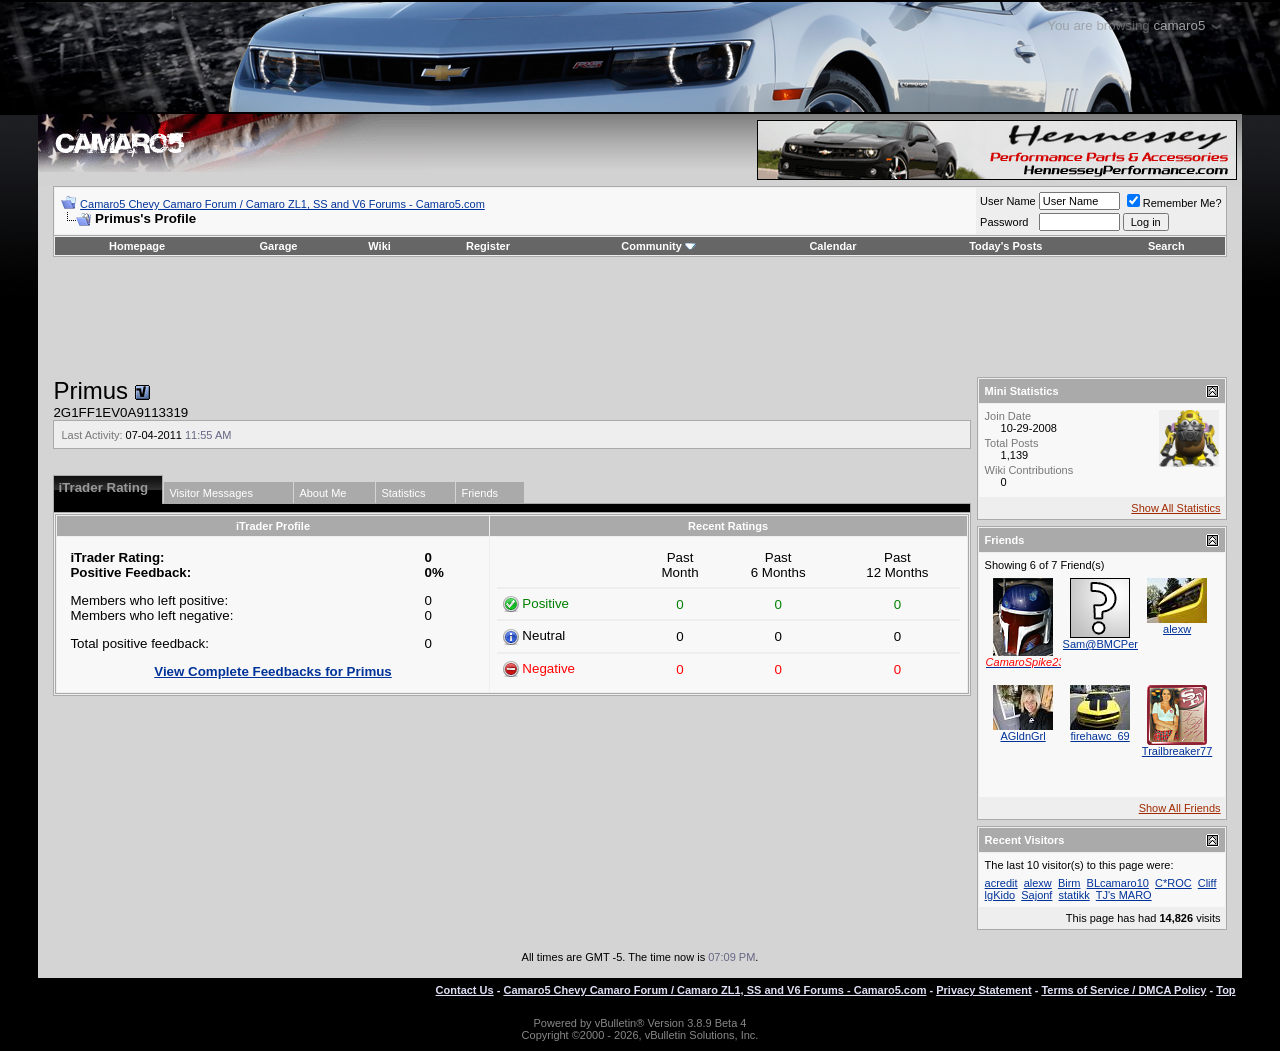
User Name (1008, 201)
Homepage (137, 246)
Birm (1069, 883)
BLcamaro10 (1118, 883)
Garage (279, 246)
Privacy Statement (983, 990)
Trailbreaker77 (1177, 751)
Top (1225, 990)
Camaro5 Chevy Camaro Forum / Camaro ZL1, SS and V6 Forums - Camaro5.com (282, 204)
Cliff (1207, 883)
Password (1004, 222)
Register (488, 246)
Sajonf (1036, 895)
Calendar (832, 246)
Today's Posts (1005, 246)
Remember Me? (1174, 203)
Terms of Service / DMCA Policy (1123, 990)
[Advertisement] (640, 317)
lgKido (1000, 895)
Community (658, 246)
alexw (1177, 629)
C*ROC (1173, 883)
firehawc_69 (1099, 736)
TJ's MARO (1124, 895)
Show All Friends (1180, 808)
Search (1166, 246)
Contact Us (465, 990)
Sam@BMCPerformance (1123, 644)
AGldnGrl (1022, 736)
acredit (1001, 883)
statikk (1074, 895)
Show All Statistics (1175, 508)
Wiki (379, 246)
